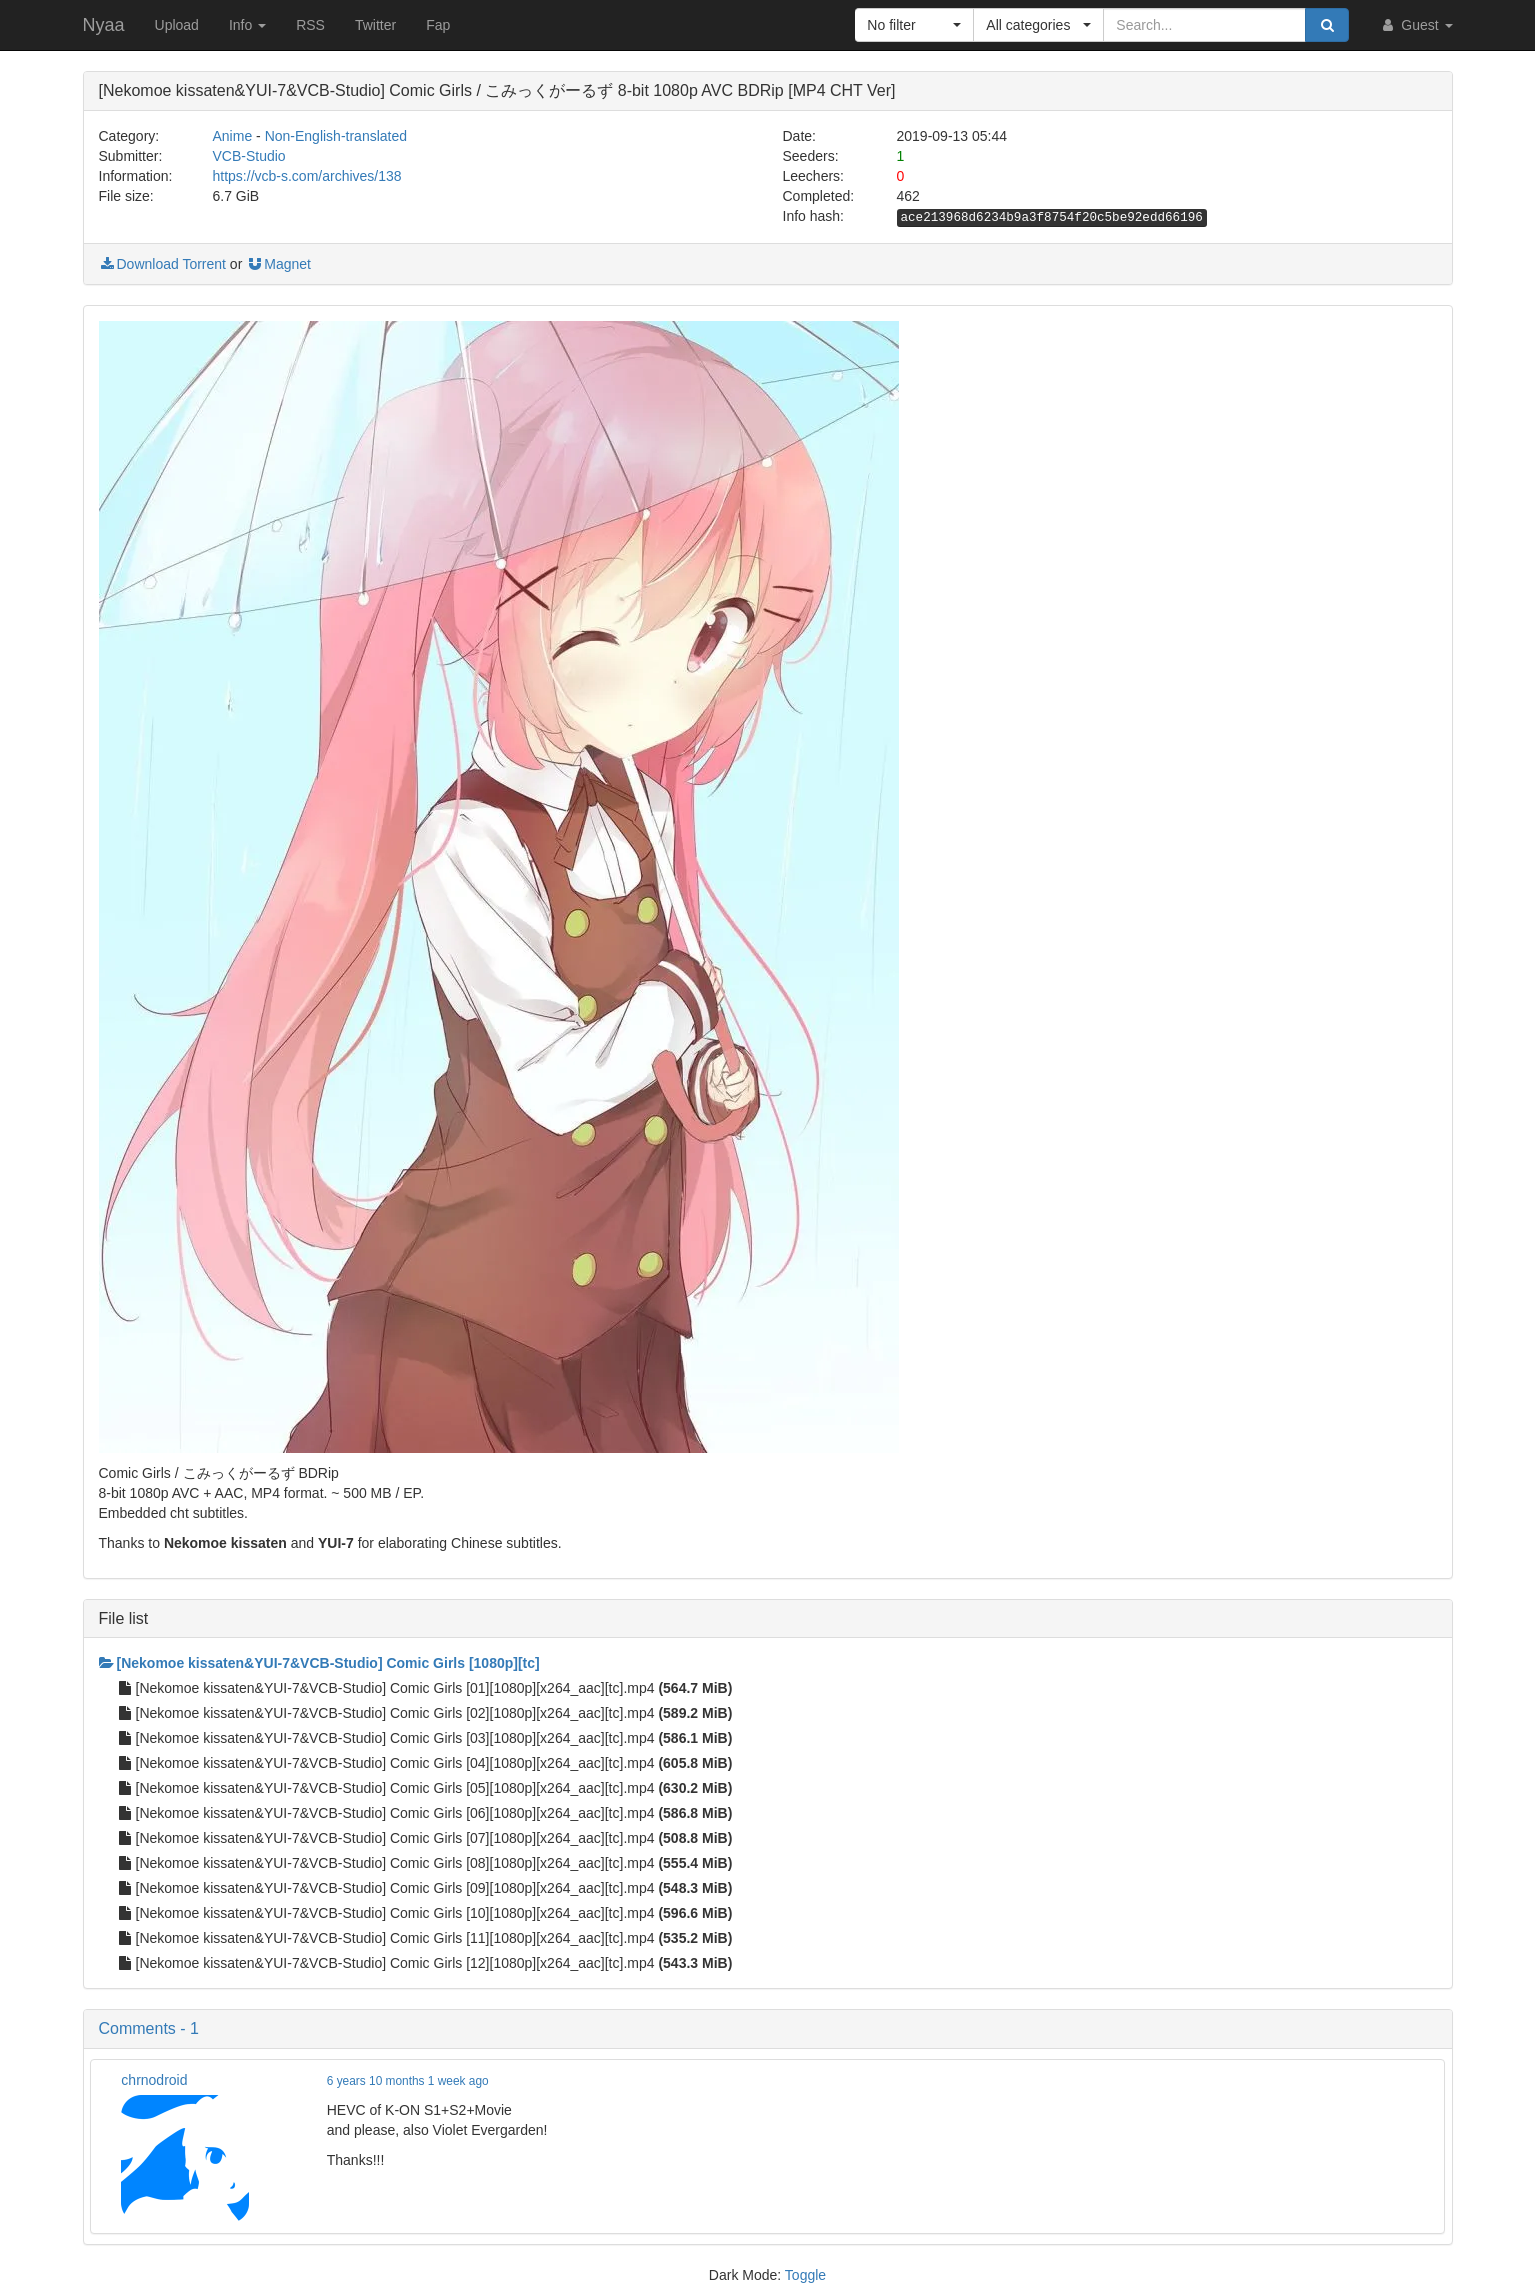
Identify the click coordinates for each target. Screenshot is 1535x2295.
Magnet (278, 264)
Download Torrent (162, 264)
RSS (310, 25)
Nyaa (104, 25)
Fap (438, 25)
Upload (177, 25)
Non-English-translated (336, 136)
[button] (914, 25)
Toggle (805, 2275)
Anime (233, 136)
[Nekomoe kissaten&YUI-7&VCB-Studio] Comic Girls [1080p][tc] (319, 1663)
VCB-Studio (249, 156)
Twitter (375, 25)
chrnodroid (154, 2080)
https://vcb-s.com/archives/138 (307, 176)
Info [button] (247, 25)
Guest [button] (1415, 25)
